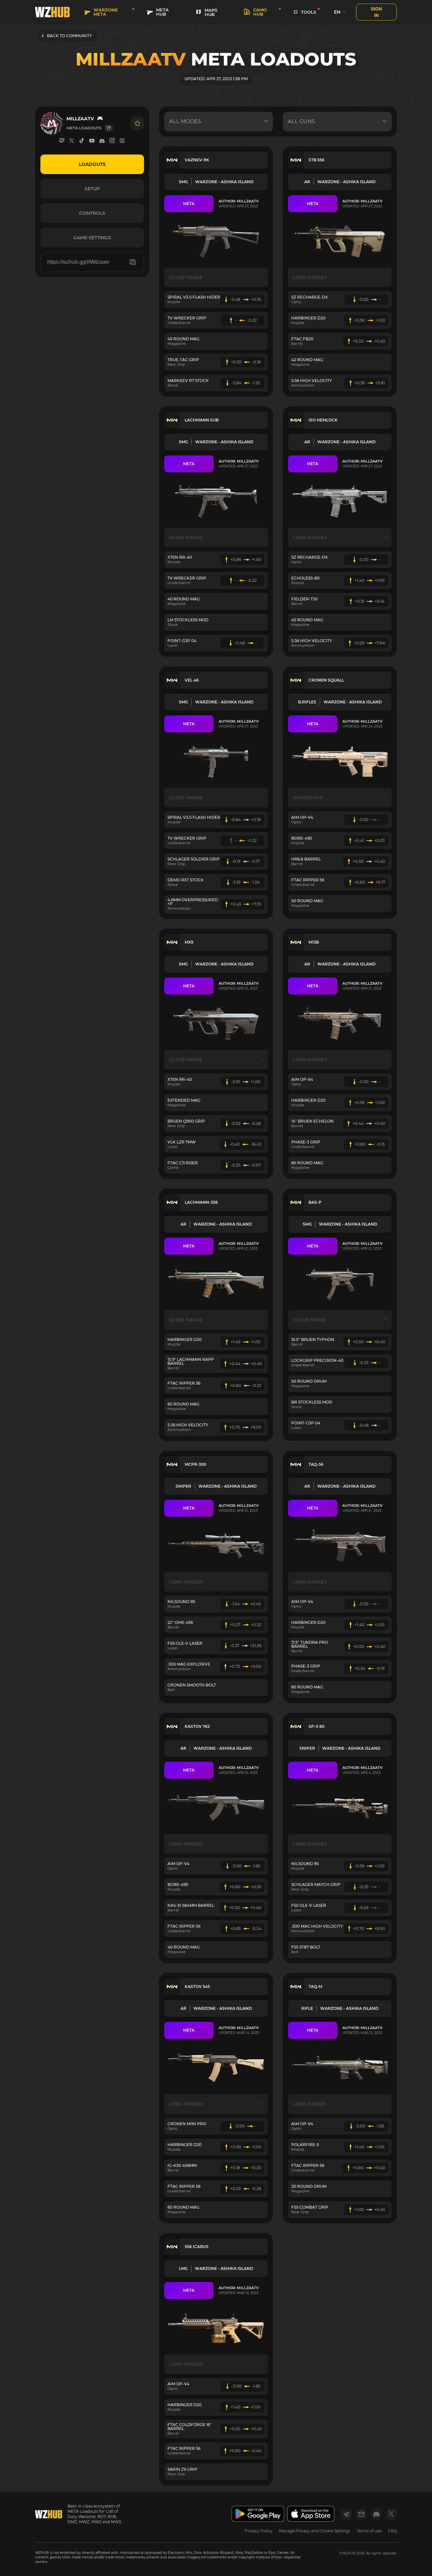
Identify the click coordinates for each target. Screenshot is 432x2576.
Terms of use (369, 2530)
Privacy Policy (258, 2530)
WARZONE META (101, 12)
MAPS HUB (206, 12)
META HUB (158, 12)
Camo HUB (255, 12)
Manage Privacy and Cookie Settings (314, 2530)
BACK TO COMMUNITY (67, 35)
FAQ (392, 2530)
